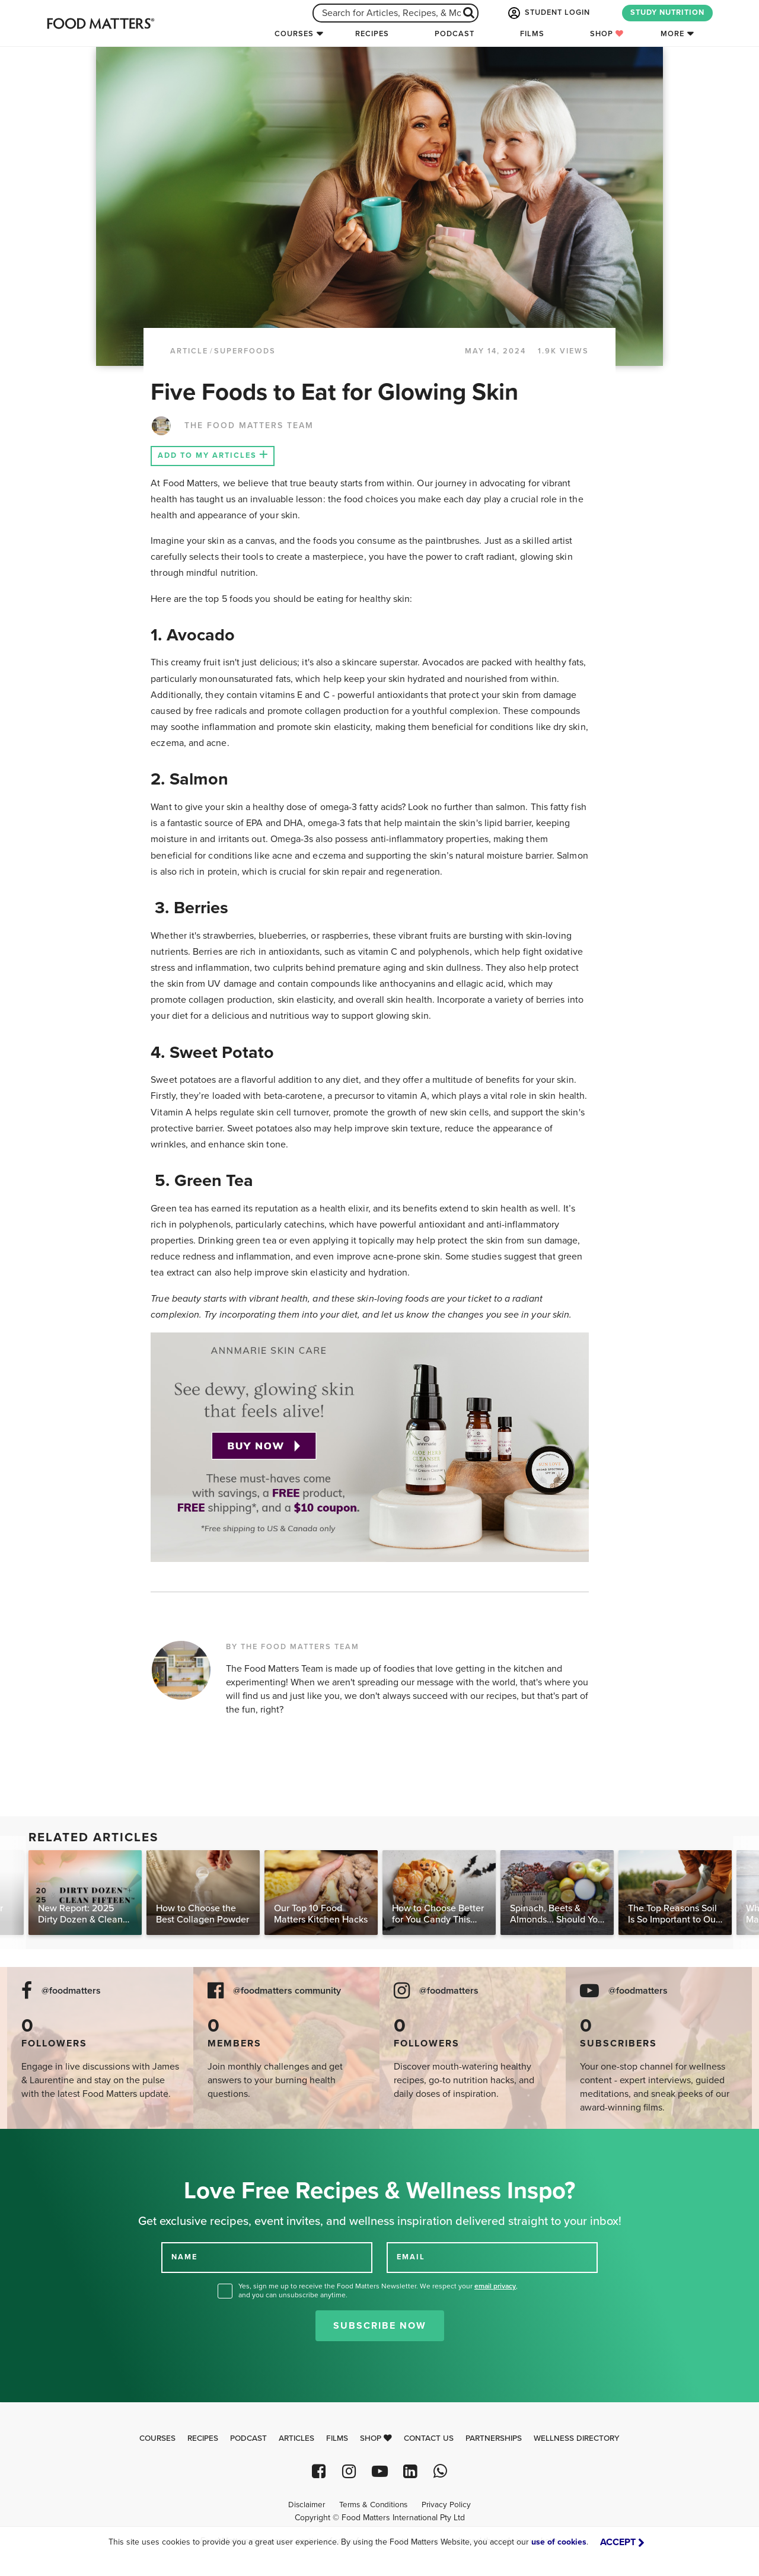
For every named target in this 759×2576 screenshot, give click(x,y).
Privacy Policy (446, 2505)
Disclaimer (306, 2505)
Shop (607, 34)
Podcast (454, 34)
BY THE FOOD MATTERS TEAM (292, 1647)
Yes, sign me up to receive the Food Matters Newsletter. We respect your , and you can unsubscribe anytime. (378, 2290)
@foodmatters (71, 1991)
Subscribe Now (379, 2326)
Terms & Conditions (373, 2505)
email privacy (495, 2286)
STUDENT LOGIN (548, 13)
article (189, 351)
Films (532, 34)
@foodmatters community (287, 1991)
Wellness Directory (577, 2438)
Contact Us (429, 2438)
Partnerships (493, 2438)
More (672, 34)
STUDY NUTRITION (667, 12)
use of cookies (558, 2542)
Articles (296, 2438)
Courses (294, 34)
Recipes (372, 34)
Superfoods (245, 351)
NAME (184, 2256)
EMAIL (411, 2256)
